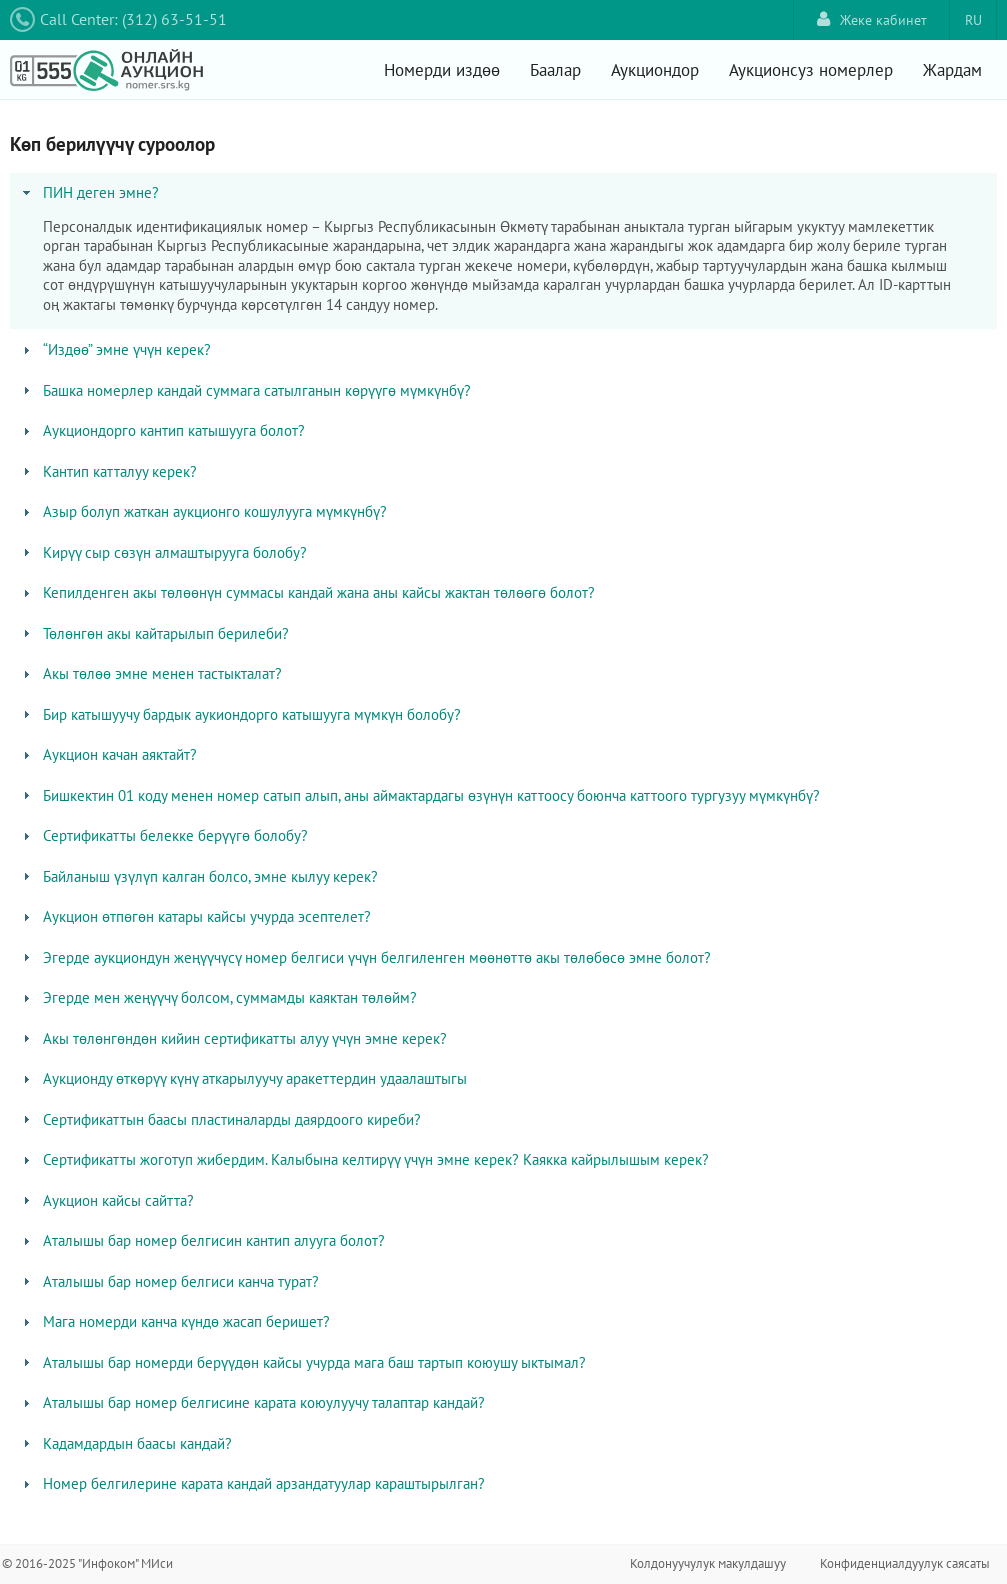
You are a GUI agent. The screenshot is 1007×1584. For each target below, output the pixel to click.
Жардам (952, 70)
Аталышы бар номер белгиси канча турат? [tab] (169, 1281)
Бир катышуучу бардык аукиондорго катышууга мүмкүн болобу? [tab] (240, 714)
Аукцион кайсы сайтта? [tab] (106, 1200)
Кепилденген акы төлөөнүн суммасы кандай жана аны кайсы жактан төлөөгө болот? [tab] (307, 592)
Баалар (555, 70)
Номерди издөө (442, 70)
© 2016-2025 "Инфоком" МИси (87, 1563)
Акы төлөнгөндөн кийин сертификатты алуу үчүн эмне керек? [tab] (233, 1038)
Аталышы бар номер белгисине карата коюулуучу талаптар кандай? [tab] (252, 1402)
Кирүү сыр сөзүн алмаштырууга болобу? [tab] (163, 552)
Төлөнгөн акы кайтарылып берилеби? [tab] (154, 633)
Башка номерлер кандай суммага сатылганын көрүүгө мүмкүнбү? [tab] (245, 390)
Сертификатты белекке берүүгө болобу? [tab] (163, 835)
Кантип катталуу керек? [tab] (108, 471)
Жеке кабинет (872, 19)
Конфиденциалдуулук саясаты (905, 1563)
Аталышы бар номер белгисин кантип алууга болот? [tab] (202, 1240)
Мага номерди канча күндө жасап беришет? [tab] (174, 1321)
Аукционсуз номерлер (811, 70)
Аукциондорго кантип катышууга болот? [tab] (162, 430)
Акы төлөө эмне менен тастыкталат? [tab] (150, 673)
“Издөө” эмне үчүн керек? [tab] (115, 349)
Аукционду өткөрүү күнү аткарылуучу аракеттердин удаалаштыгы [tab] (243, 1078)
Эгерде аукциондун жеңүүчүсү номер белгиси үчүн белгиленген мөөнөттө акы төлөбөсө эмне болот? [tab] (365, 957)
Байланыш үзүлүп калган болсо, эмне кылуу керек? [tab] (198, 876)
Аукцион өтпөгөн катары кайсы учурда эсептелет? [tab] (195, 916)
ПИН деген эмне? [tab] (89, 192)
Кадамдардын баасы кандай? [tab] (125, 1443)
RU (973, 20)
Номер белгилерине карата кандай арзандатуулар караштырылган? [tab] (252, 1483)
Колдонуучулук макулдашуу (708, 1563)
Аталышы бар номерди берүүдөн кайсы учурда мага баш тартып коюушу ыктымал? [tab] (302, 1362)
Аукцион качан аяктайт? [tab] (108, 754)
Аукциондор (655, 70)
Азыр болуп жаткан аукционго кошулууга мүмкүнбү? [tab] (203, 511)
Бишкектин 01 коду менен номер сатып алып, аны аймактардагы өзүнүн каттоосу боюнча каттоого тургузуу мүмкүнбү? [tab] (419, 795)
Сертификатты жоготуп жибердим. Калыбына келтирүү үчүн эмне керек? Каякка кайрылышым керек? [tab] (364, 1159)
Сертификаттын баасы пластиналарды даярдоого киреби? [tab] (220, 1119)
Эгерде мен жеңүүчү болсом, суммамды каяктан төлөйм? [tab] (218, 997)
